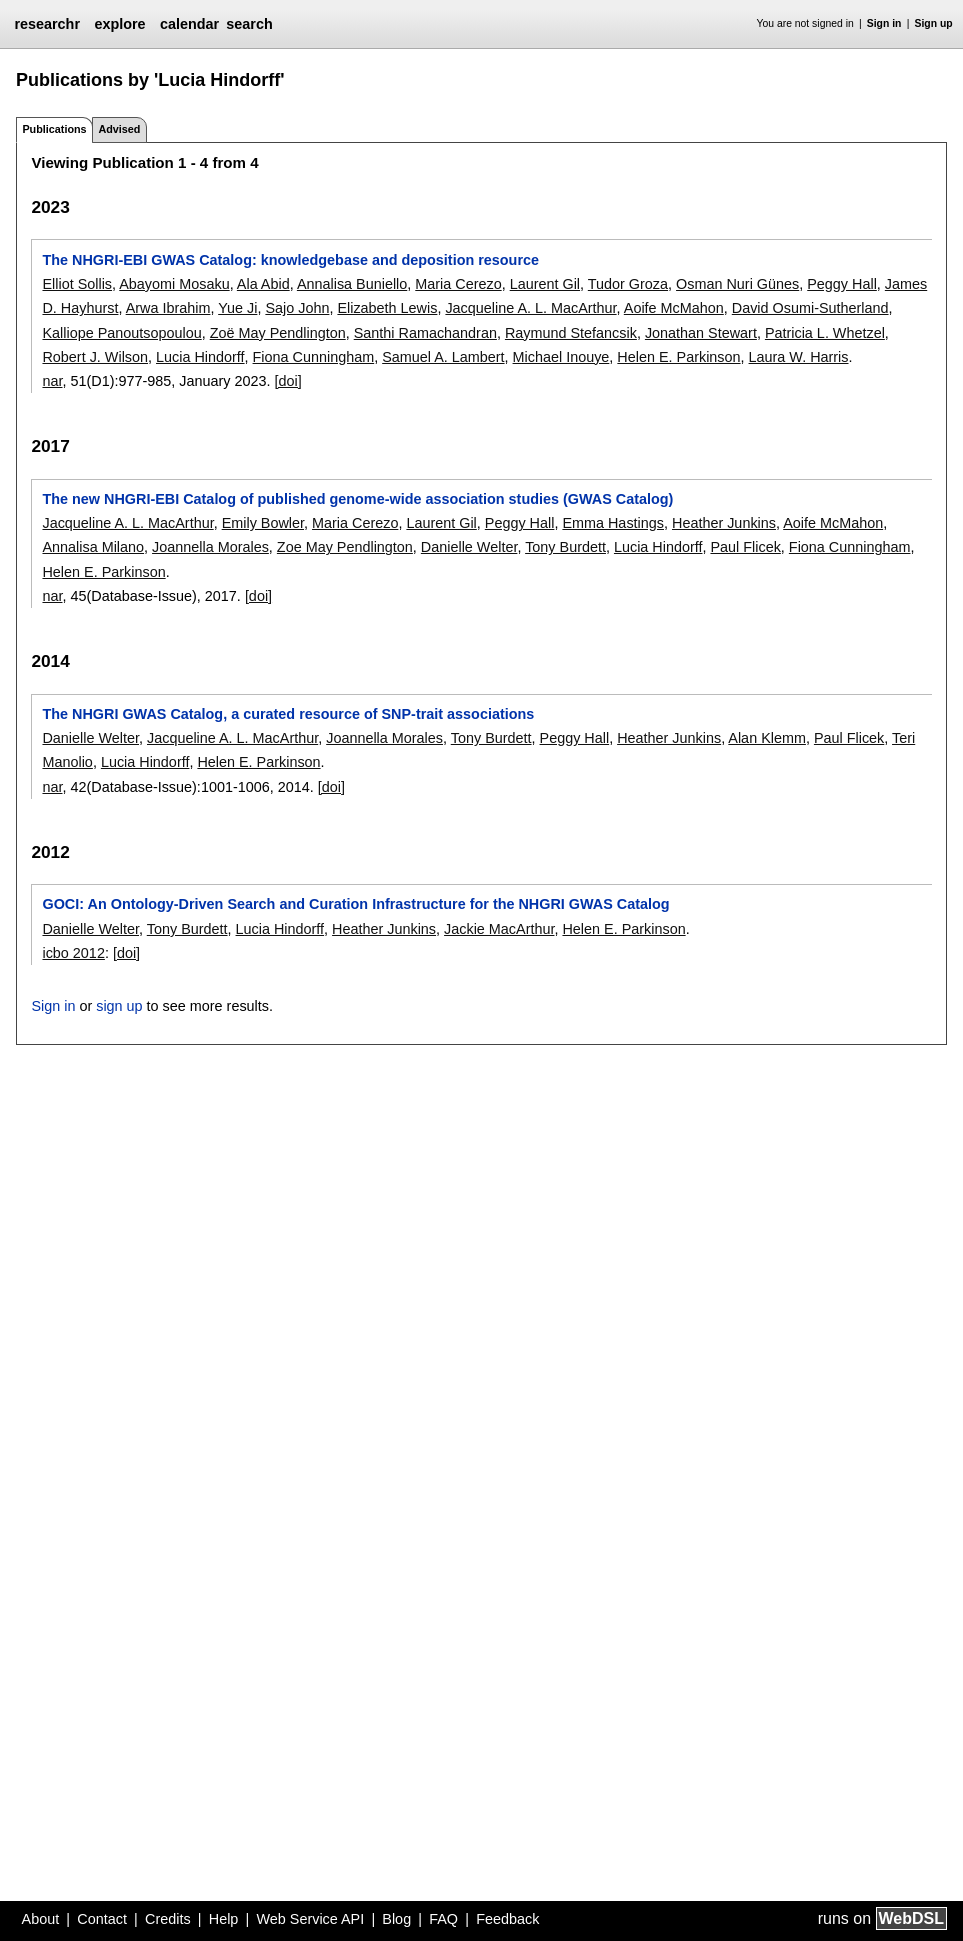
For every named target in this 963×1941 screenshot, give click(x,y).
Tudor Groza (628, 284)
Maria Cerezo (458, 284)
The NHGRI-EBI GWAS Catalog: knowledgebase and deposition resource (290, 260)
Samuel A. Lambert (443, 357)
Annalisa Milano (93, 547)
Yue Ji (237, 308)
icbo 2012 (73, 953)
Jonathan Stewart (701, 333)
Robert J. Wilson (95, 357)
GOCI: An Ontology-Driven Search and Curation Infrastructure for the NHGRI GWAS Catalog (355, 904)
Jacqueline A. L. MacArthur (530, 308)
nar (52, 381)
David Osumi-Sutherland (810, 308)
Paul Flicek (745, 547)
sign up (119, 1006)
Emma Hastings (613, 523)
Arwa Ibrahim (168, 308)
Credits (168, 1919)
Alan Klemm (767, 738)
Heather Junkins (724, 523)
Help (224, 1919)
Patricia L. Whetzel (825, 333)
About (41, 1919)
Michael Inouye (561, 357)
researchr (47, 24)
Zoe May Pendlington (345, 547)
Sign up (934, 23)
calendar (189, 24)
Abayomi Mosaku (174, 284)
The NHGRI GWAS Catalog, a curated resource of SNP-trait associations (288, 714)
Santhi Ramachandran (425, 333)
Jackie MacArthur (499, 929)
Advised (119, 129)
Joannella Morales (210, 547)
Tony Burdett (565, 547)
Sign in (884, 23)
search (249, 24)
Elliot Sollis (77, 284)
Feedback (507, 1919)
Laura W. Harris (799, 357)
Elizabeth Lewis (387, 308)
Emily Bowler (263, 523)
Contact (102, 1919)
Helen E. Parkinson (678, 357)
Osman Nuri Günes (737, 284)
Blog (396, 1919)
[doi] (288, 381)
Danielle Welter (469, 547)
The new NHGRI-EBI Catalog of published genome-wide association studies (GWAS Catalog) (357, 499)
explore (119, 24)
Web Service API (310, 1919)
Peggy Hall (842, 284)
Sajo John (297, 308)
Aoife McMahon (674, 308)
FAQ (443, 1919)
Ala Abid (263, 284)
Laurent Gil (545, 284)
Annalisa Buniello (352, 284)
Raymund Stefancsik (571, 333)
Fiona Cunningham (314, 357)
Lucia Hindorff (200, 357)
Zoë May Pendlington (278, 333)
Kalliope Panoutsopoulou (121, 333)
